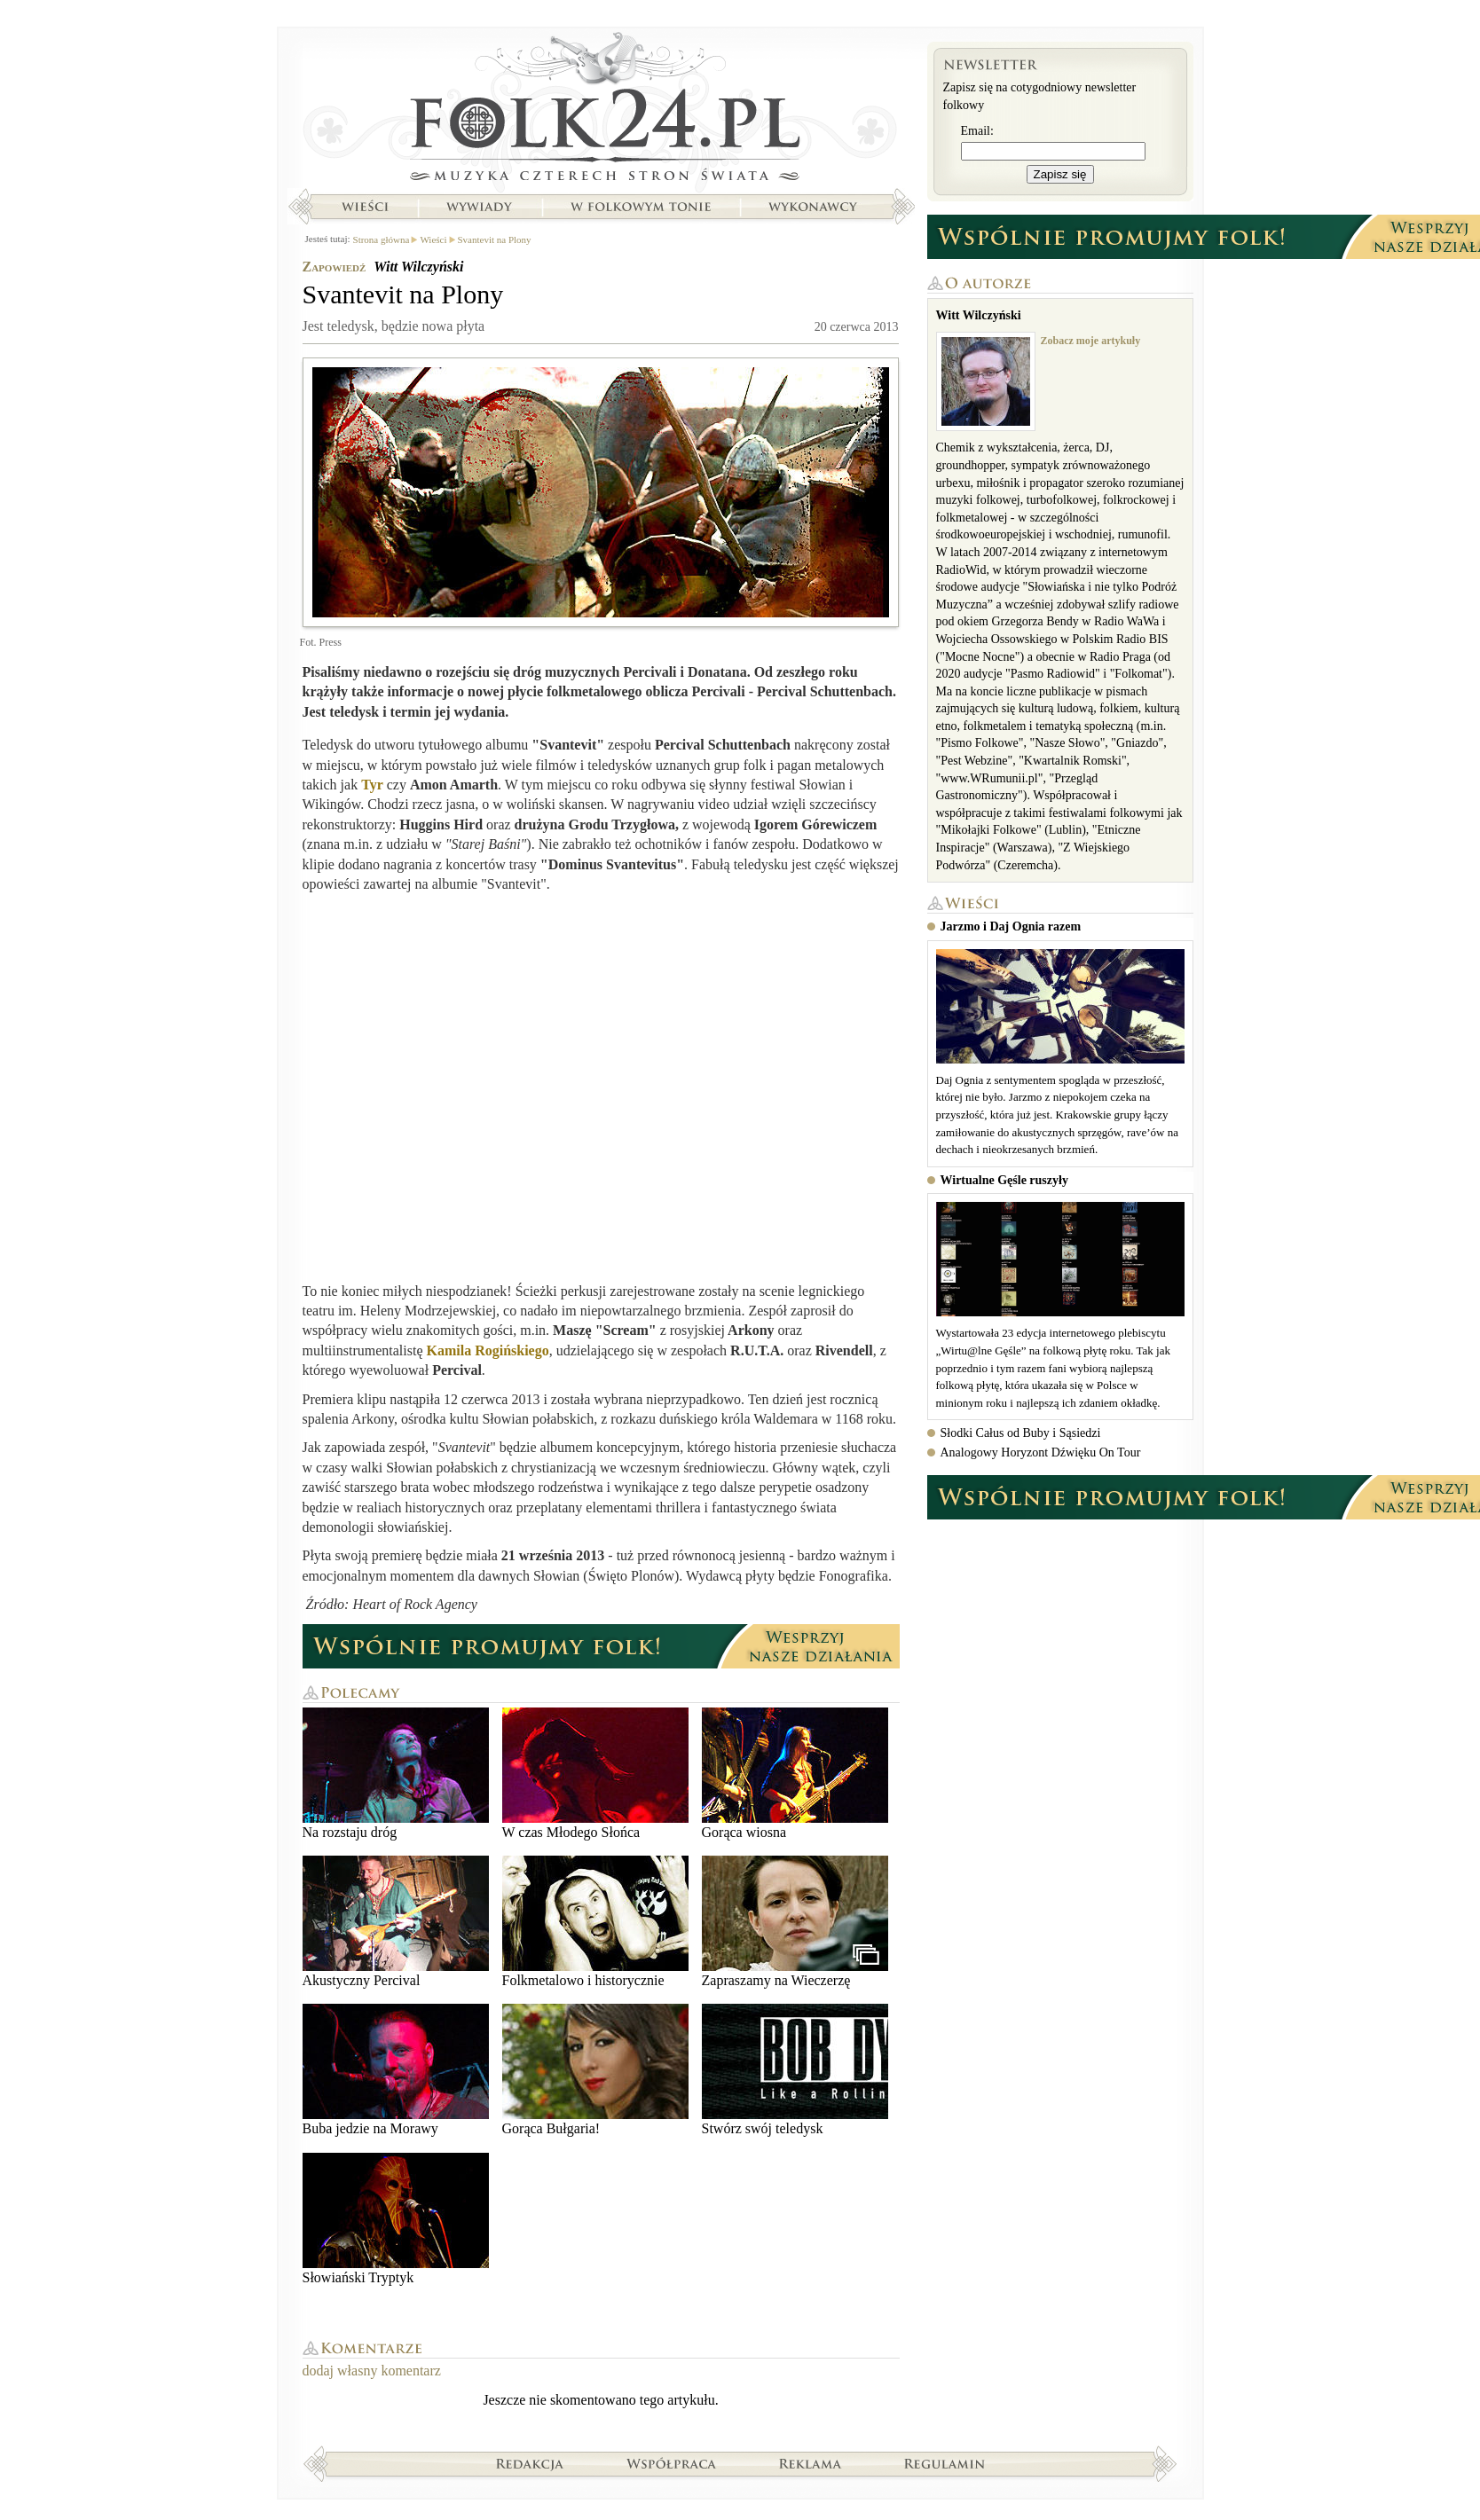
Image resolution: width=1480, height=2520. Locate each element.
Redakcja (530, 2463)
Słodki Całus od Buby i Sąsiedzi (1021, 1433)
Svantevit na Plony (494, 239)
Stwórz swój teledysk (795, 2070)
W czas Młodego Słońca (595, 1773)
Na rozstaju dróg (396, 1773)
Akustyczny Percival (396, 1922)
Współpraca (671, 2463)
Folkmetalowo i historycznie (595, 1922)
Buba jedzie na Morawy (396, 2070)
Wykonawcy (814, 206)
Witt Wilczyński (418, 266)
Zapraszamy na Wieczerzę (795, 1922)
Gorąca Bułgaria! (595, 2070)
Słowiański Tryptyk (396, 2219)
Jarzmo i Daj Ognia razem (1011, 926)
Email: (977, 130)
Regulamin (944, 2463)
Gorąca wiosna (795, 1773)
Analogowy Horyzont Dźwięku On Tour (1041, 1452)
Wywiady (479, 206)
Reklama (810, 2463)
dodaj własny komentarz (372, 2370)
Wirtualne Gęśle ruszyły (1004, 1180)
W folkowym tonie (640, 206)
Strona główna (601, 110)
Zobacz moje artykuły (1091, 340)
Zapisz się (1060, 174)
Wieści (364, 206)
